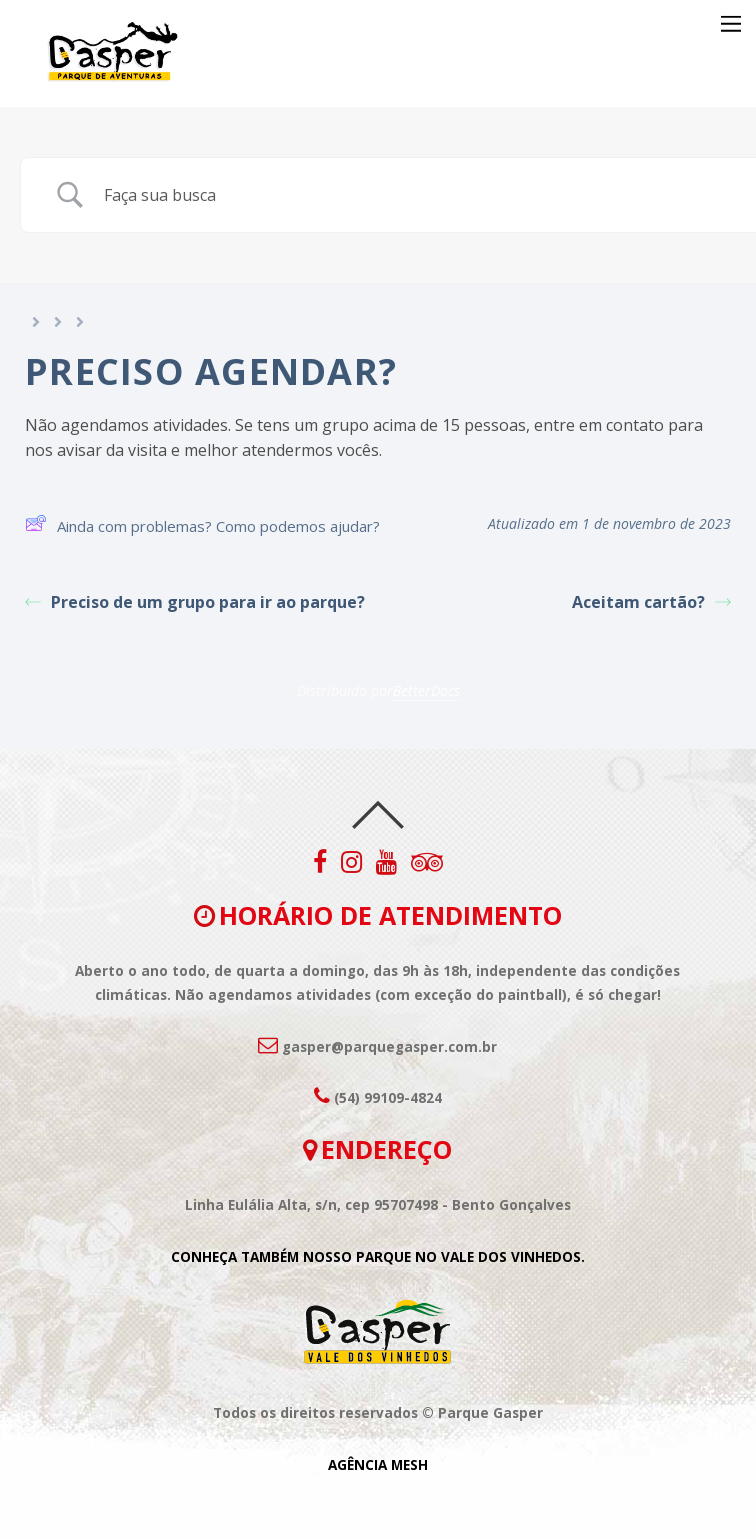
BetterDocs (426, 690)
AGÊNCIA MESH (378, 1465)
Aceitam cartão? (651, 602)
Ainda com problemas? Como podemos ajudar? (202, 526)
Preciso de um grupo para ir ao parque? (195, 602)
